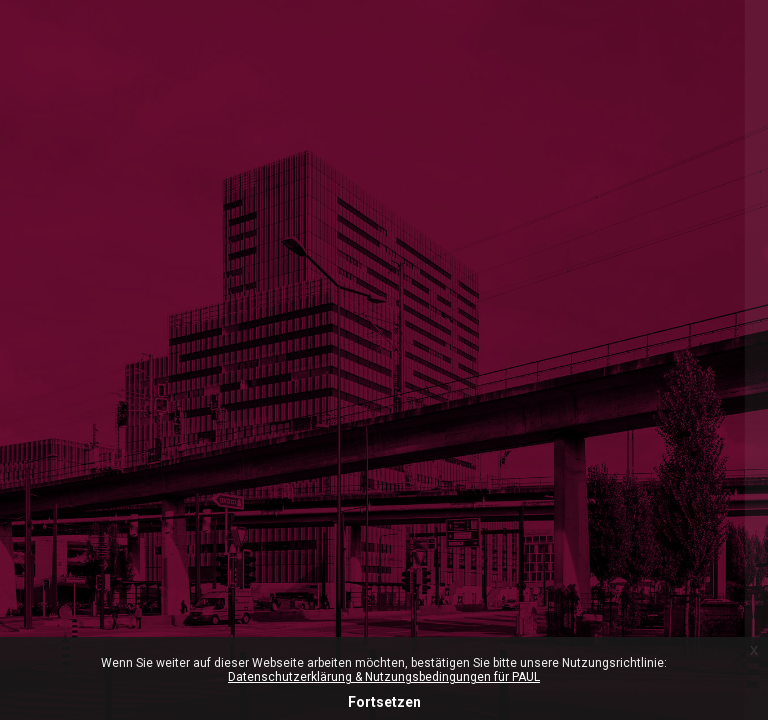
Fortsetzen (384, 702)
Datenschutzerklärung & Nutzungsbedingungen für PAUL (384, 677)
